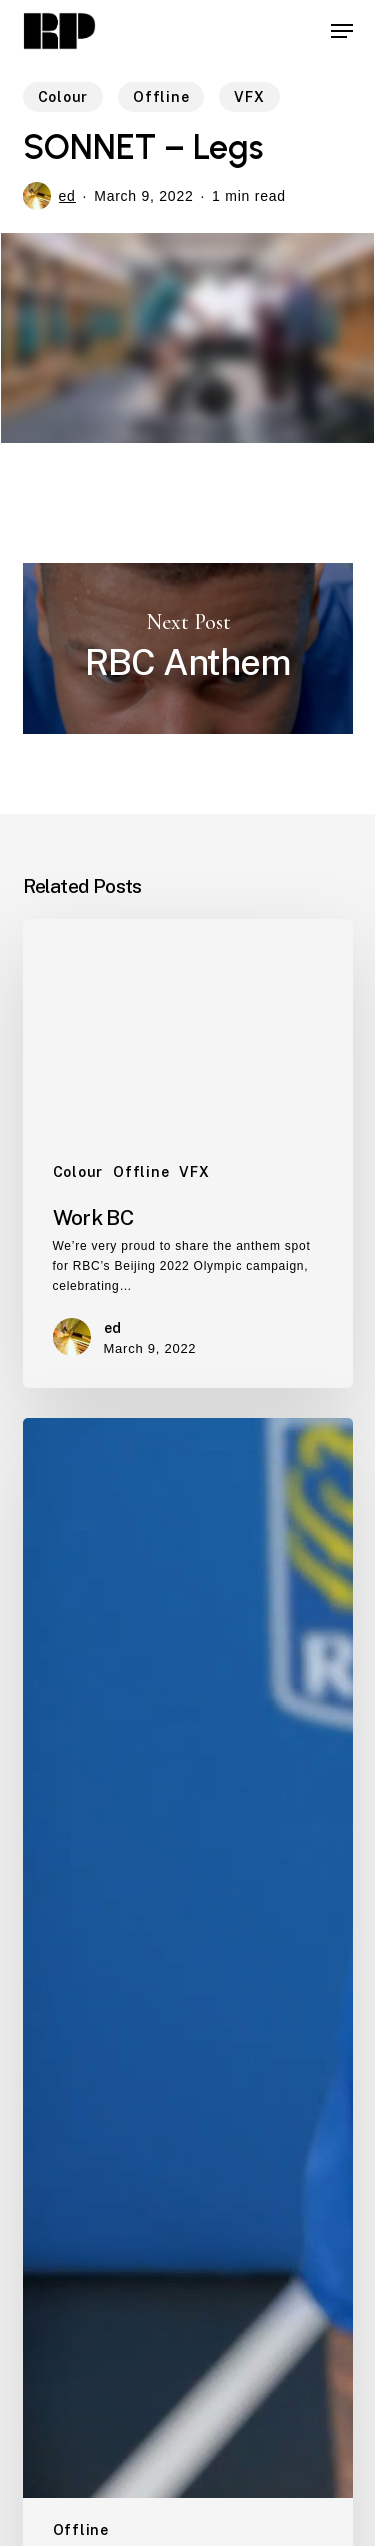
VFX (249, 97)
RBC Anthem (188, 648)
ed (67, 196)
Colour (63, 97)
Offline (161, 97)
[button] (342, 31)
